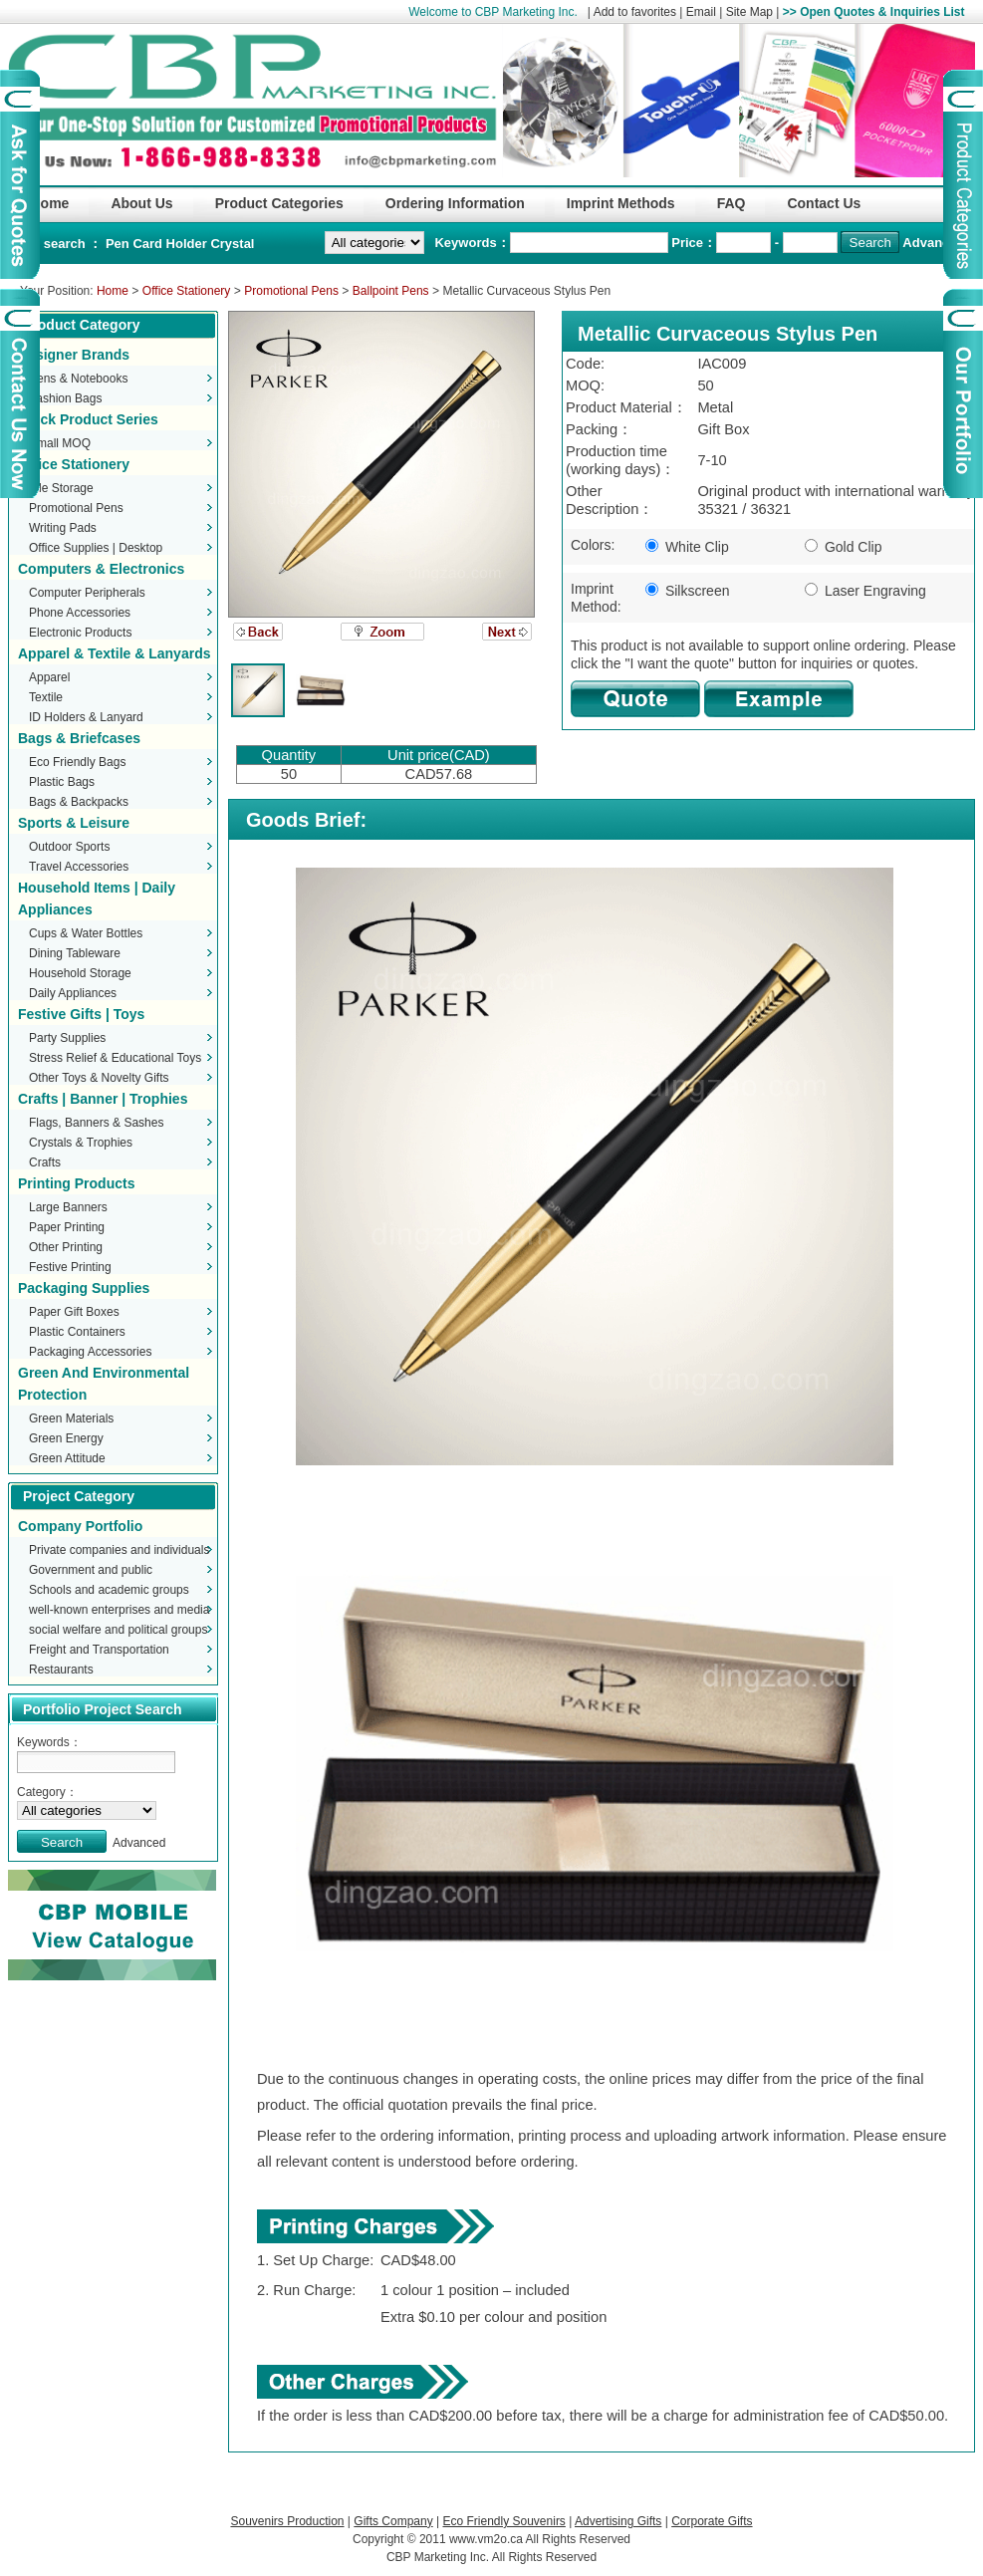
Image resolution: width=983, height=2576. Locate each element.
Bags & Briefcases (79, 738)
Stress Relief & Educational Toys (115, 1058)
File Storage (61, 488)
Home (112, 291)
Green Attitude (67, 1458)
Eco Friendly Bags (77, 762)
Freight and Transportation (99, 1650)
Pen (119, 243)
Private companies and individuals (119, 1550)
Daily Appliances (73, 993)
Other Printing (66, 1247)
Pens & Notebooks (78, 379)
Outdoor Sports (69, 847)
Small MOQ (60, 443)
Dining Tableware (75, 953)
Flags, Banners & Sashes (96, 1123)
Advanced (933, 242)
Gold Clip (843, 547)
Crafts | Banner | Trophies (102, 1099)
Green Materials (71, 1418)
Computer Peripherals (87, 593)
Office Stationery (186, 291)
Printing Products (76, 1183)
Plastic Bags (62, 782)
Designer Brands (73, 355)
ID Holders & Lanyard (86, 717)
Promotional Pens (291, 291)
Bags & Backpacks (78, 802)
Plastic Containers (77, 1332)
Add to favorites (635, 12)
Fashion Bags (65, 398)
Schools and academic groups (109, 1590)
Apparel (49, 677)
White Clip (687, 547)
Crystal (232, 243)
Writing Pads (63, 528)
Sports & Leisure (73, 823)
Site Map (749, 12)
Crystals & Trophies (80, 1143)
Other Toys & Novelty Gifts (99, 1078)
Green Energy (66, 1438)
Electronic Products (80, 633)
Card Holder (171, 243)
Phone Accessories (79, 613)
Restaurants (61, 1669)
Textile (46, 697)
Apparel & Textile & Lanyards (114, 653)
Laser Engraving (865, 591)
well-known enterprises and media (119, 1610)
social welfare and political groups (118, 1630)
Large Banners (68, 1207)
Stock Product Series (88, 419)
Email (701, 12)
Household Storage (80, 973)
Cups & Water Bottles (85, 933)
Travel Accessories (78, 867)
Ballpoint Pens (391, 291)
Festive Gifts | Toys (81, 1014)
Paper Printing (67, 1227)
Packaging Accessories (90, 1352)
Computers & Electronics (101, 569)
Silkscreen (687, 591)
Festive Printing (70, 1267)
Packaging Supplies (83, 1288)
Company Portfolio (80, 1526)
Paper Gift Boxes (74, 1312)
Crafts (45, 1162)
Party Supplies (67, 1038)
